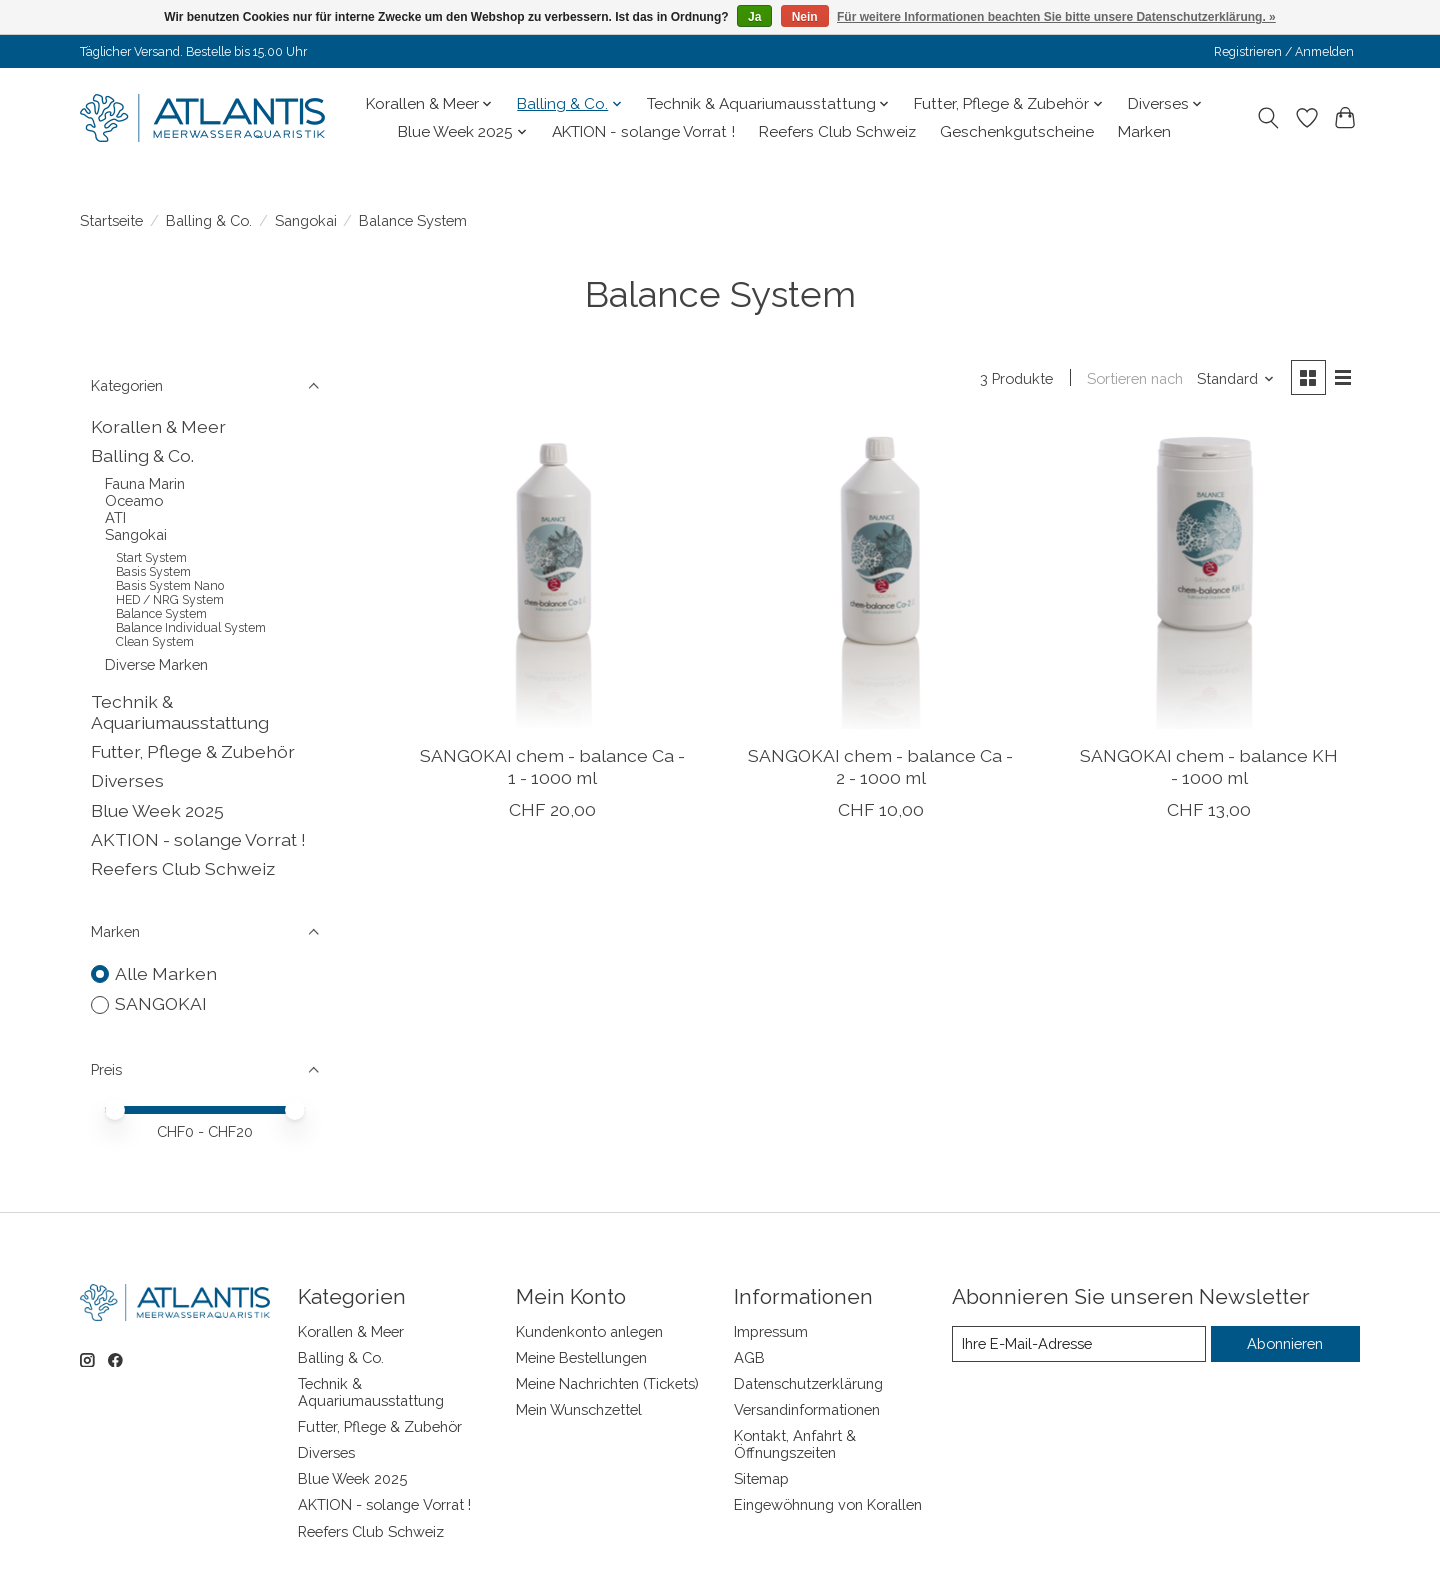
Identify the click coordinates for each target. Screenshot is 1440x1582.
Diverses (127, 780)
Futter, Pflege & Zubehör (193, 751)
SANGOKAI (161, 1003)
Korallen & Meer (158, 426)
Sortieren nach (1135, 378)
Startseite (111, 220)
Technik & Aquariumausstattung (180, 712)
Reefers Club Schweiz (837, 132)
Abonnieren (1285, 1343)
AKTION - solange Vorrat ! (643, 132)
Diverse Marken (156, 664)
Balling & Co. (209, 220)
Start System (151, 558)
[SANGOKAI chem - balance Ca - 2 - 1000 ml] (880, 578)
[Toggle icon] (1268, 118)
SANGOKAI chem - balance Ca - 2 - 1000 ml (880, 766)
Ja (754, 17)
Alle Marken (166, 973)
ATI (115, 517)
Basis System (153, 572)
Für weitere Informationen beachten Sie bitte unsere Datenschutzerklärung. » (1056, 17)
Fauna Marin (145, 483)
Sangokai (306, 220)
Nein (805, 17)
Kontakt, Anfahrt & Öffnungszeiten (795, 1444)
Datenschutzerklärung (808, 1383)
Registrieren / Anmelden (1284, 52)
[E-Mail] (1079, 1344)
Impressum (771, 1331)
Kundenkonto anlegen (589, 1331)
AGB (749, 1357)
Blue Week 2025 (157, 810)
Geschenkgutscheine (1017, 132)
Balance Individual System (191, 628)
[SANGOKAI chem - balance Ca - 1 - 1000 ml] (552, 578)
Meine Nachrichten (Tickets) (607, 1383)
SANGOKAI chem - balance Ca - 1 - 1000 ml (552, 766)
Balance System (161, 614)
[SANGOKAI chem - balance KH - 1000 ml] (1209, 578)
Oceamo (134, 500)
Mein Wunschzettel (579, 1409)
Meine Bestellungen (581, 1357)
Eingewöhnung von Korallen (828, 1504)
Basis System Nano (170, 586)
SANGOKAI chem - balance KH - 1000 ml (1209, 766)
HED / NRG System (170, 600)
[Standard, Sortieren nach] (1236, 378)
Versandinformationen (807, 1409)
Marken (1144, 132)
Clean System (155, 642)
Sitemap (761, 1478)
